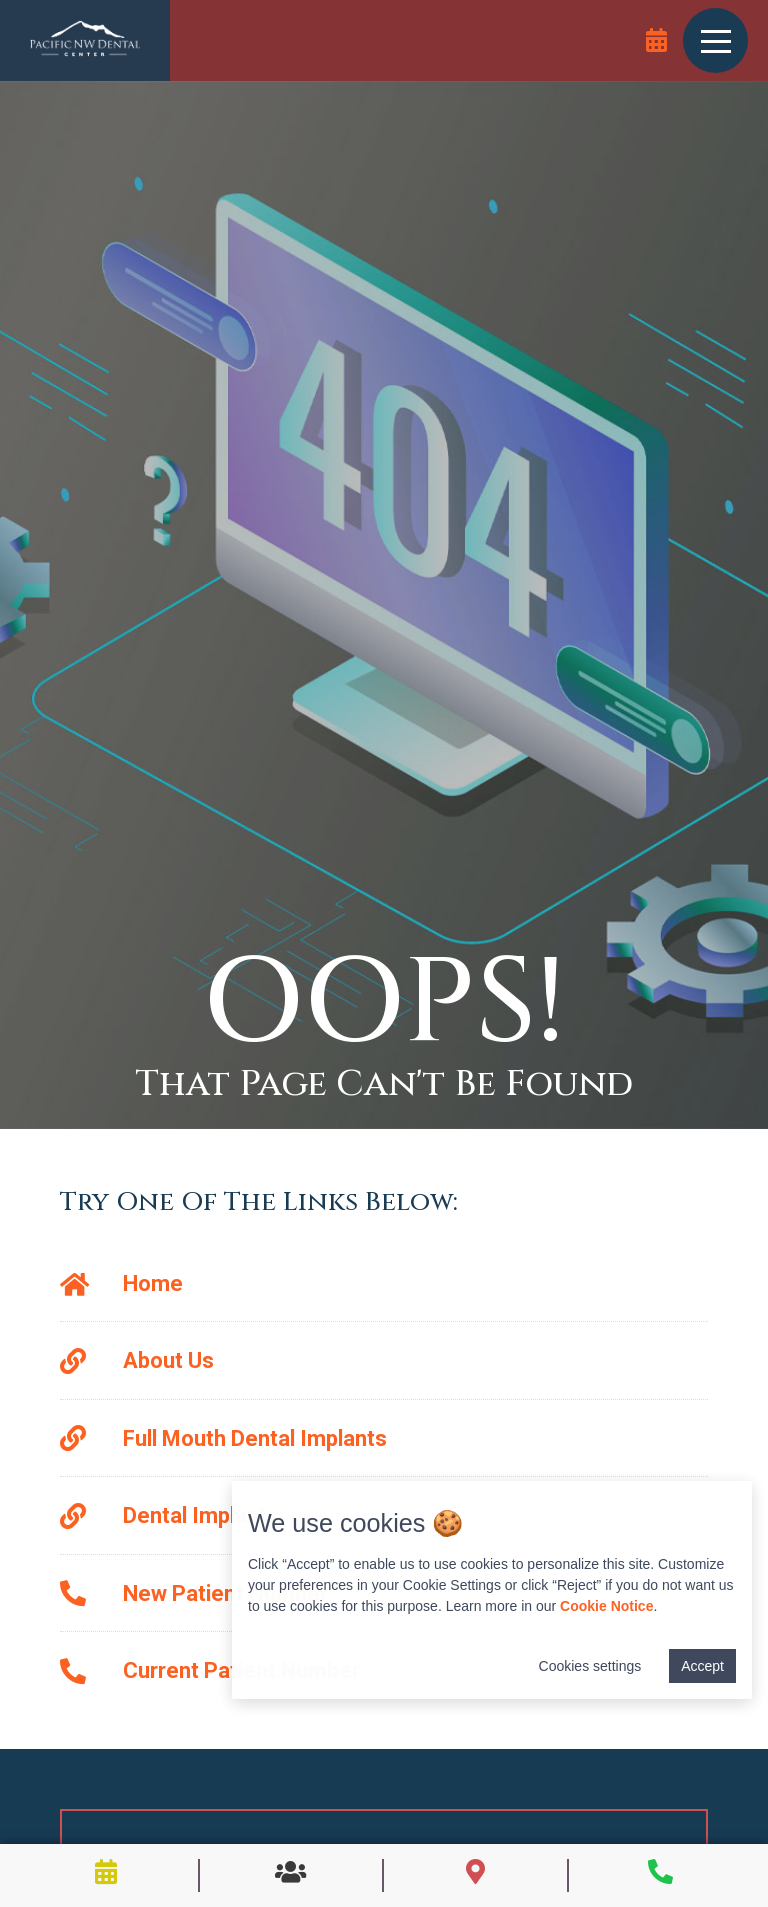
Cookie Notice (606, 1606)
